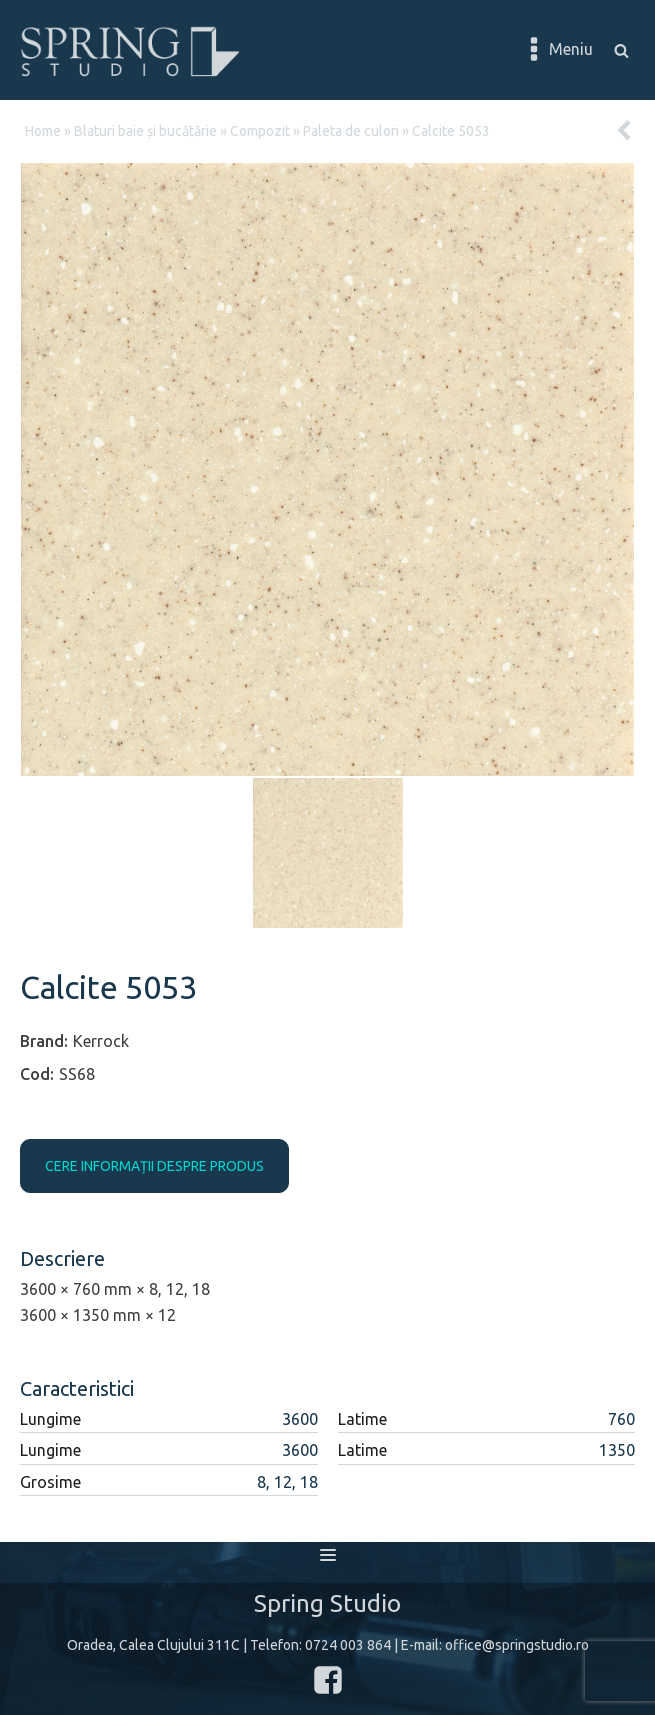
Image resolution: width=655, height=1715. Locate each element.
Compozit (260, 131)
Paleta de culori (351, 131)
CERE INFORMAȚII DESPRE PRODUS (154, 1166)
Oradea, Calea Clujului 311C (153, 1645)
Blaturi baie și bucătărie (145, 131)
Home (43, 131)
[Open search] (621, 50)
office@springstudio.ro (517, 1645)
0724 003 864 (348, 1645)
